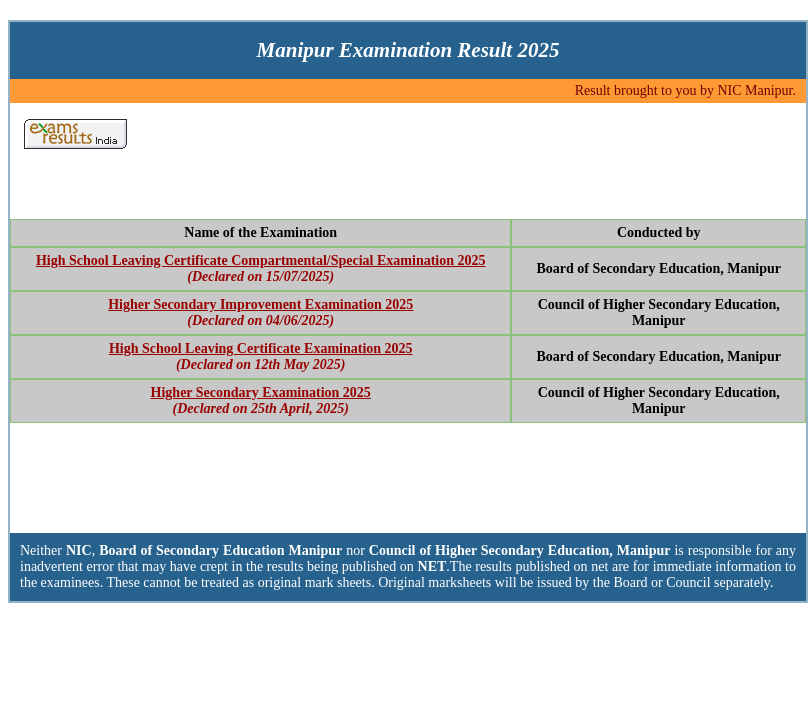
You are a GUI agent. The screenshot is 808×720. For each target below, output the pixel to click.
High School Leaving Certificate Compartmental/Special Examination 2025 (261, 260)
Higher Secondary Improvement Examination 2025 (260, 304)
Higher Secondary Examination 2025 (261, 392)
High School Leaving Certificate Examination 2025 (261, 348)
